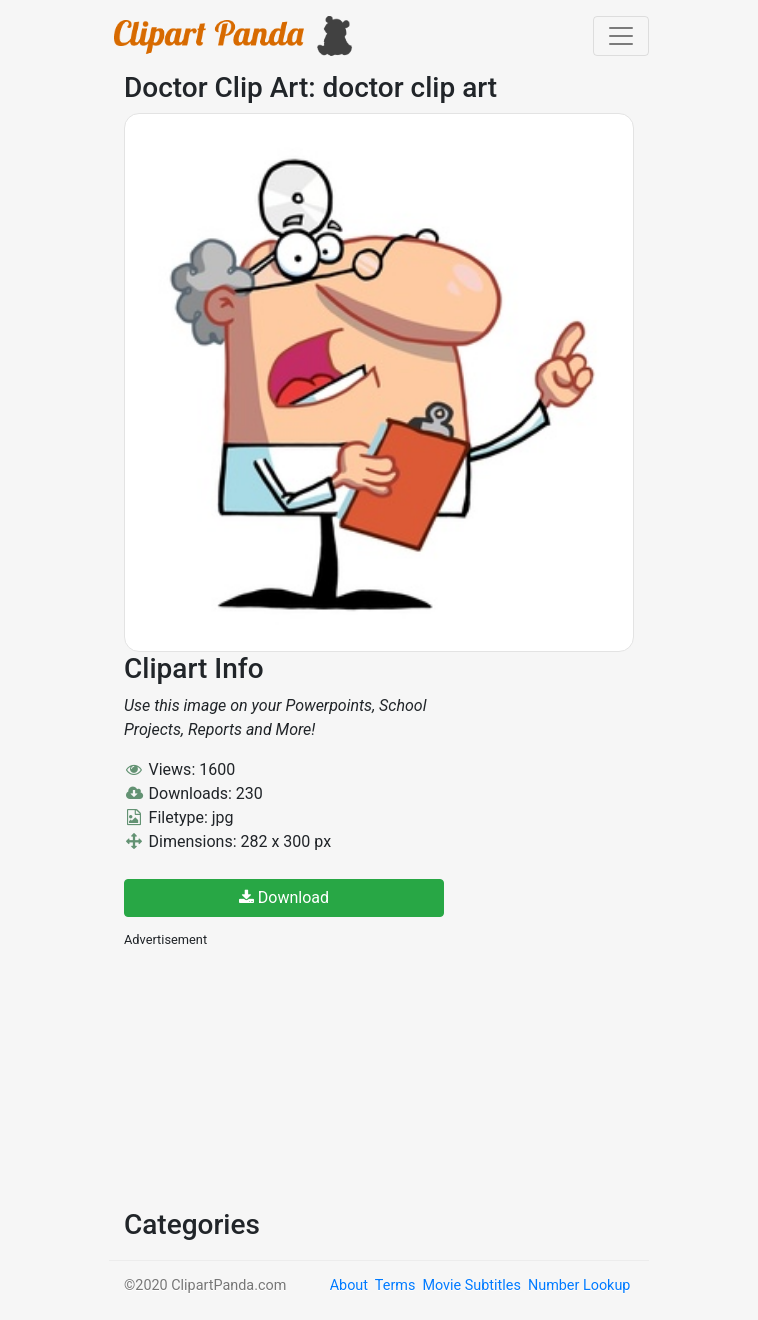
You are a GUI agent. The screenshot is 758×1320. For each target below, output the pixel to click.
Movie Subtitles (471, 1285)
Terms (395, 1285)
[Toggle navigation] (621, 36)
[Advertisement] (274, 1076)
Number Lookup (579, 1285)
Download (284, 897)
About (349, 1285)
